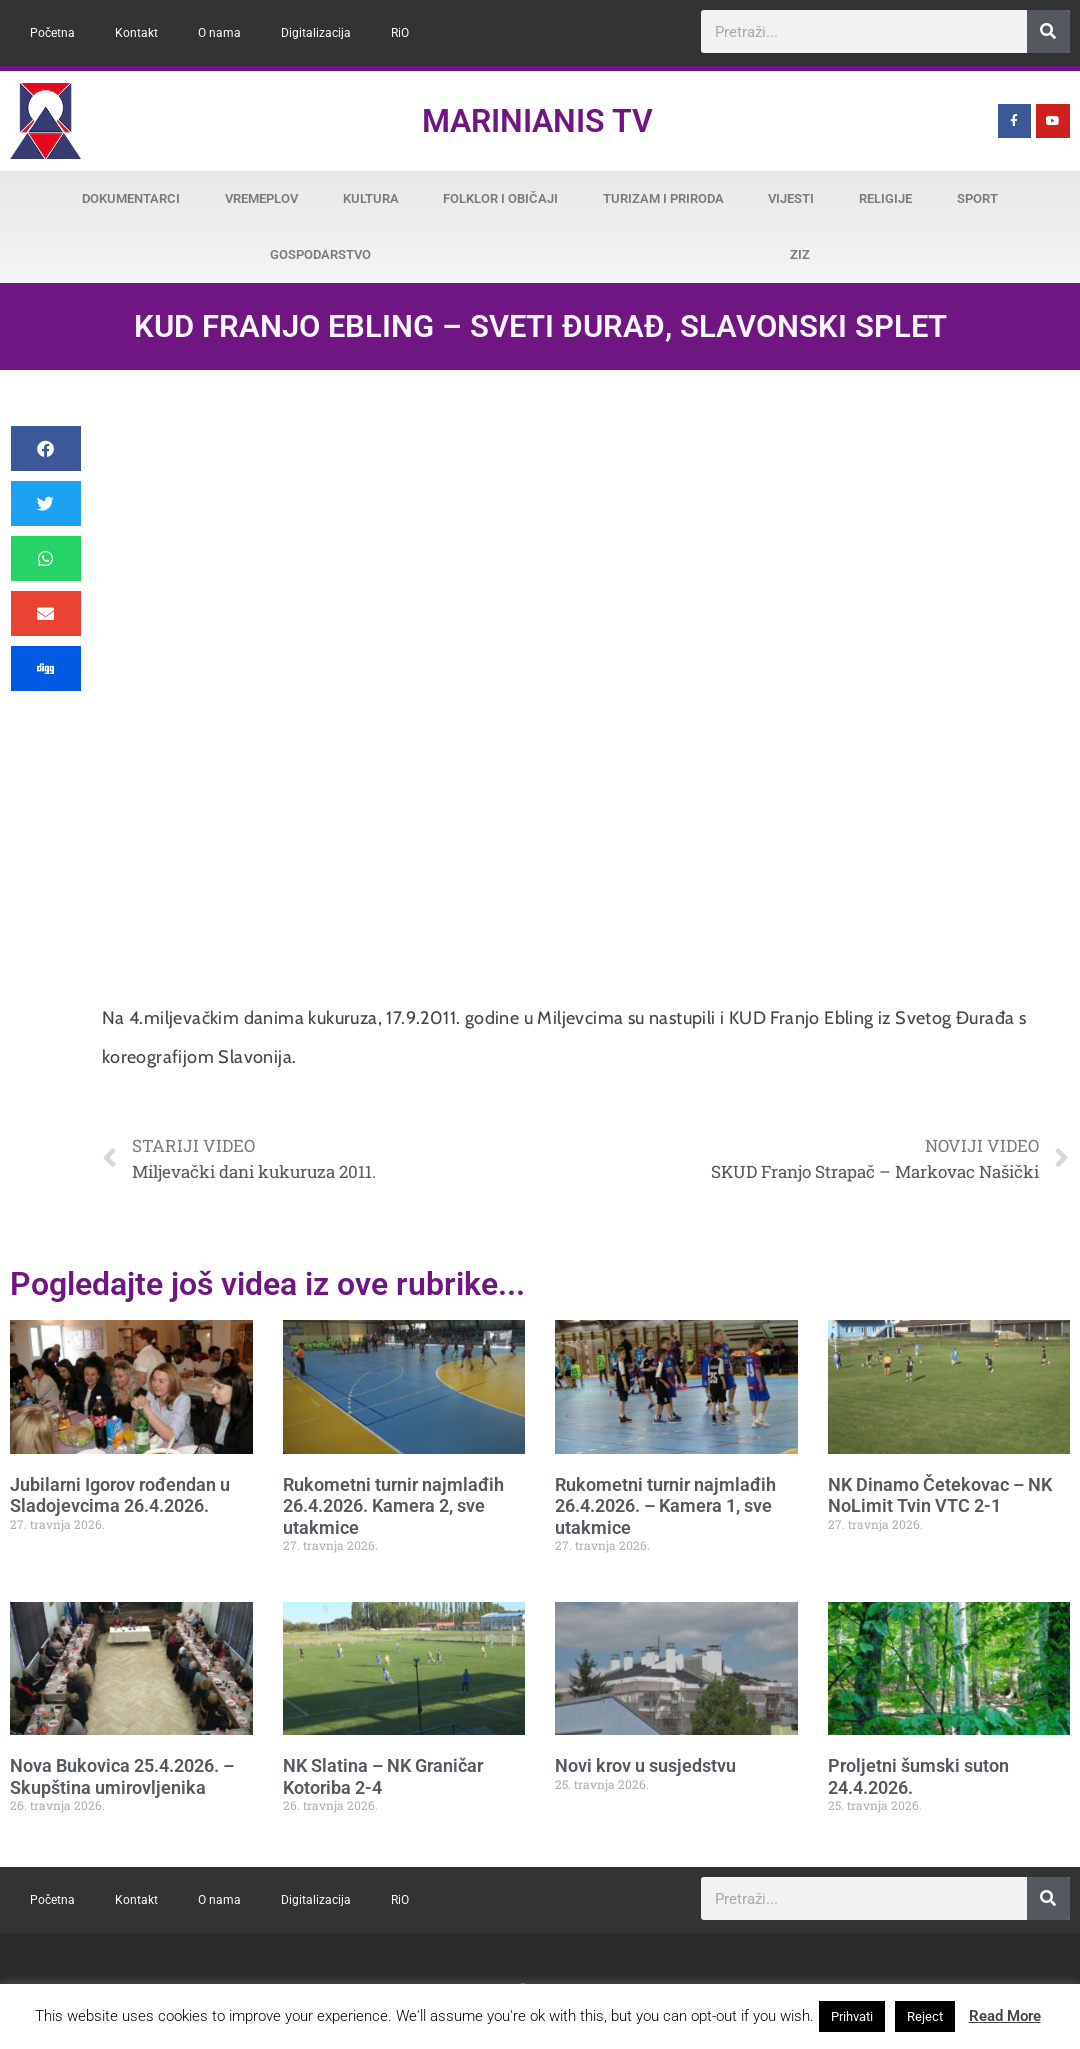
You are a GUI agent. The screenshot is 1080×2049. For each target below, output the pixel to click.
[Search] (1048, 31)
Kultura (371, 198)
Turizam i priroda (663, 198)
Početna (52, 33)
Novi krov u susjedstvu (645, 1765)
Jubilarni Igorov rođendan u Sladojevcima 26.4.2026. (120, 1495)
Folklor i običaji (500, 198)
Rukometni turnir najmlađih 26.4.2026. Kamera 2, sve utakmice (393, 1506)
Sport (977, 198)
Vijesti (791, 198)
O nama (219, 33)
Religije (885, 198)
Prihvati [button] (852, 2016)
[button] (46, 448)
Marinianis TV (537, 121)
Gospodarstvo (320, 254)
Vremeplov (261, 198)
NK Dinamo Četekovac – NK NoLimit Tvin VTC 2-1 (940, 1495)
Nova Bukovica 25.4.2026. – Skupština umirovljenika (122, 1776)
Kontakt (136, 33)
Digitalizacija (316, 33)
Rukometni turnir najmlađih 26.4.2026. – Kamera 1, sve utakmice (665, 1506)
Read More (1005, 2016)
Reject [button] (925, 2016)
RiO (400, 33)
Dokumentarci (131, 198)
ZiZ (800, 254)
